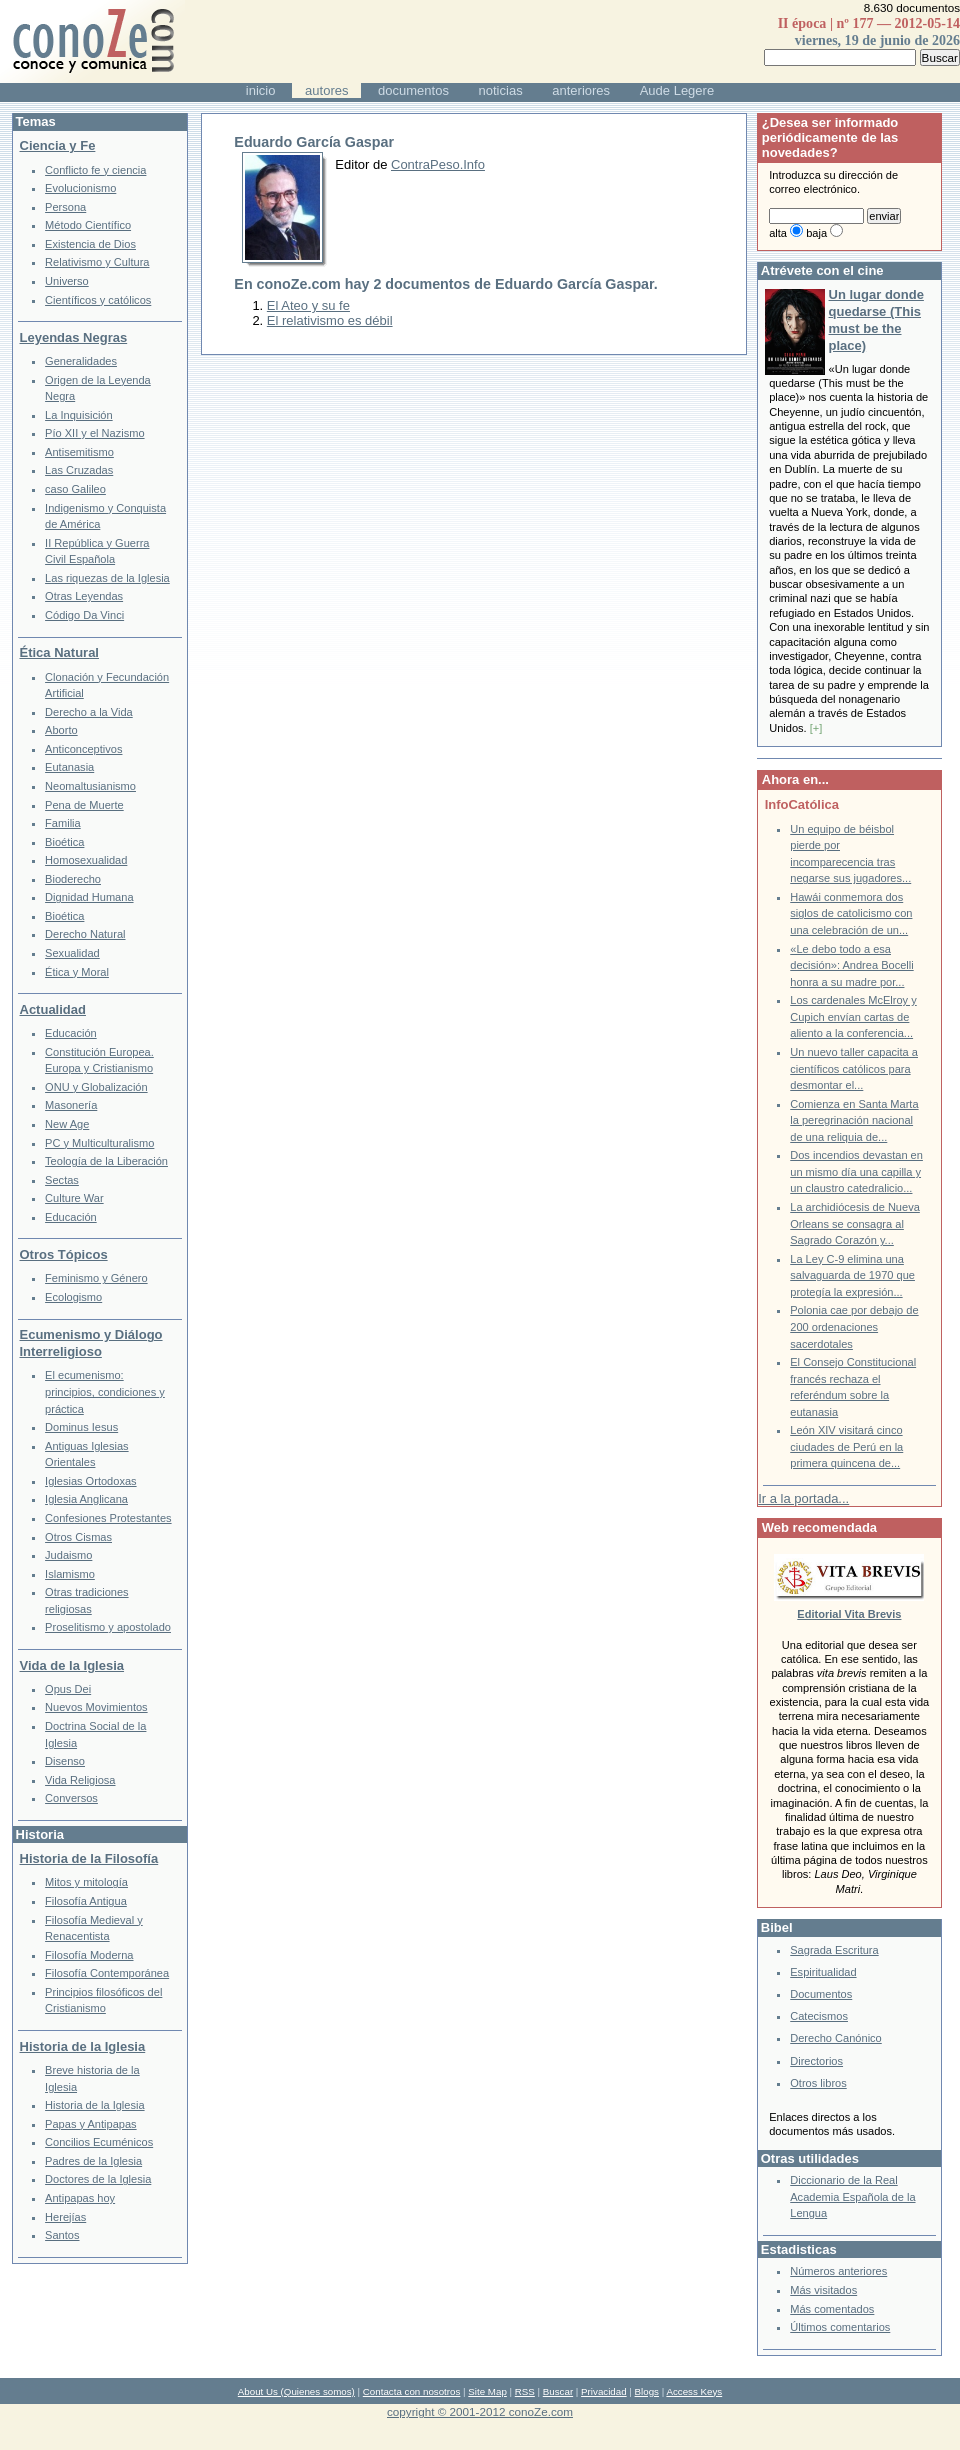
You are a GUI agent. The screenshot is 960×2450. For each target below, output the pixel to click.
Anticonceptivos (83, 749)
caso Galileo (75, 489)
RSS (525, 2391)
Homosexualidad (86, 860)
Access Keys (694, 2391)
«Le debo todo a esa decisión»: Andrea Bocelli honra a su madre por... (851, 965)
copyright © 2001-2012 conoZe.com (480, 2411)
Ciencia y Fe (58, 145)
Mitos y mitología (86, 1882)
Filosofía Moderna (89, 1955)
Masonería (71, 1105)
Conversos (71, 1798)
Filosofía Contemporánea (107, 1973)
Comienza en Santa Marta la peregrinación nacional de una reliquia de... (854, 1120)
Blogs (647, 2391)
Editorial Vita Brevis (849, 1614)
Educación (71, 1033)
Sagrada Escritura (834, 1950)
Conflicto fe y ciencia (95, 170)
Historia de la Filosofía (89, 1858)
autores (326, 90)
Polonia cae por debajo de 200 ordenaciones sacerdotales (854, 1326)
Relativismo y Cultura (97, 262)
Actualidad (53, 1009)
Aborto (61, 730)
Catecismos (819, 2016)
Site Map (487, 2391)
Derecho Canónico (836, 2038)
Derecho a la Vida (89, 712)
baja (816, 233)
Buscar (558, 2391)
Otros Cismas (78, 1537)
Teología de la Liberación (106, 1161)
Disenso (65, 1761)
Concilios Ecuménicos (99, 2142)
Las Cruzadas (79, 470)
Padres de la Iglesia (93, 2161)
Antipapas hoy (80, 2198)
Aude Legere (677, 90)
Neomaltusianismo (90, 786)
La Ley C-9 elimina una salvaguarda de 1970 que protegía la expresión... (852, 1275)
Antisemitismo (79, 452)
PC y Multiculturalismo (99, 1143)
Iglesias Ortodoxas (91, 1481)
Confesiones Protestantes (108, 1518)
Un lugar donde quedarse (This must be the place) (876, 320)
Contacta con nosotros (412, 2391)
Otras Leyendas (84, 596)
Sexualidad (72, 953)
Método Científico (88, 225)
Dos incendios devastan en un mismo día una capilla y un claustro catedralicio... (856, 1171)
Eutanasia (69, 767)
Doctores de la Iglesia (98, 2179)
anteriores (581, 90)
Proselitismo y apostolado (108, 1627)
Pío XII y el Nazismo (94, 433)
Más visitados (823, 2290)
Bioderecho (73, 879)
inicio (261, 90)
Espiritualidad (823, 1972)
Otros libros (818, 2083)
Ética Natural (59, 652)
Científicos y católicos (98, 300)
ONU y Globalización (96, 1087)
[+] (816, 728)
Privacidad (604, 2391)
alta (778, 233)
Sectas (62, 1180)
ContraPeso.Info (438, 164)
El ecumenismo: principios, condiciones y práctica (105, 1391)
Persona (65, 207)
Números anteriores (838, 2271)
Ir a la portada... (803, 1498)
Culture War (74, 1198)
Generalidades (81, 361)
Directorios (816, 2061)
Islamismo (70, 1574)
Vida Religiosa (80, 1780)
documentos (413, 90)
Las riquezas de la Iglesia (107, 578)
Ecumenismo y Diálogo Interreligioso (91, 1343)
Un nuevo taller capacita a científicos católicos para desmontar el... (854, 1068)
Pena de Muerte (84, 805)
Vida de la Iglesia (72, 1665)
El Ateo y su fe (308, 305)
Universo (67, 281)
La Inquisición (79, 415)
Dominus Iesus (81, 1427)
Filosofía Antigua (86, 1901)
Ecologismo (73, 1297)
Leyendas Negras (74, 337)
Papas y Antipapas (91, 2124)
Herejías (65, 2217)
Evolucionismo (80, 188)
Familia (63, 823)
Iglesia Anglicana (86, 1499)
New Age (67, 1124)
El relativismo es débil (330, 320)
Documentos (821, 1994)
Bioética (64, 842)
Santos (62, 2235)
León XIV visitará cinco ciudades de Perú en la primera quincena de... (846, 1446)
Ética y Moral (77, 972)
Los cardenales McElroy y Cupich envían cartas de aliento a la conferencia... (853, 1016)
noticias (501, 90)
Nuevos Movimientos (96, 1707)
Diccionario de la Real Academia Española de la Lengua (852, 2196)
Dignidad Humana (89, 897)
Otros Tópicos (64, 1254)
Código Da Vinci (84, 615)
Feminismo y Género (96, 1278)
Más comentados (832, 2309)
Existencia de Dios (90, 244)
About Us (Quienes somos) (296, 2391)
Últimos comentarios (840, 2327)
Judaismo (68, 1555)
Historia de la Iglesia (83, 2046)
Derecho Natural (85, 934)
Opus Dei (68, 1689)
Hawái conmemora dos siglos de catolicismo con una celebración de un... (851, 913)
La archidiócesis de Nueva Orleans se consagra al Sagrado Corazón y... (855, 1223)
